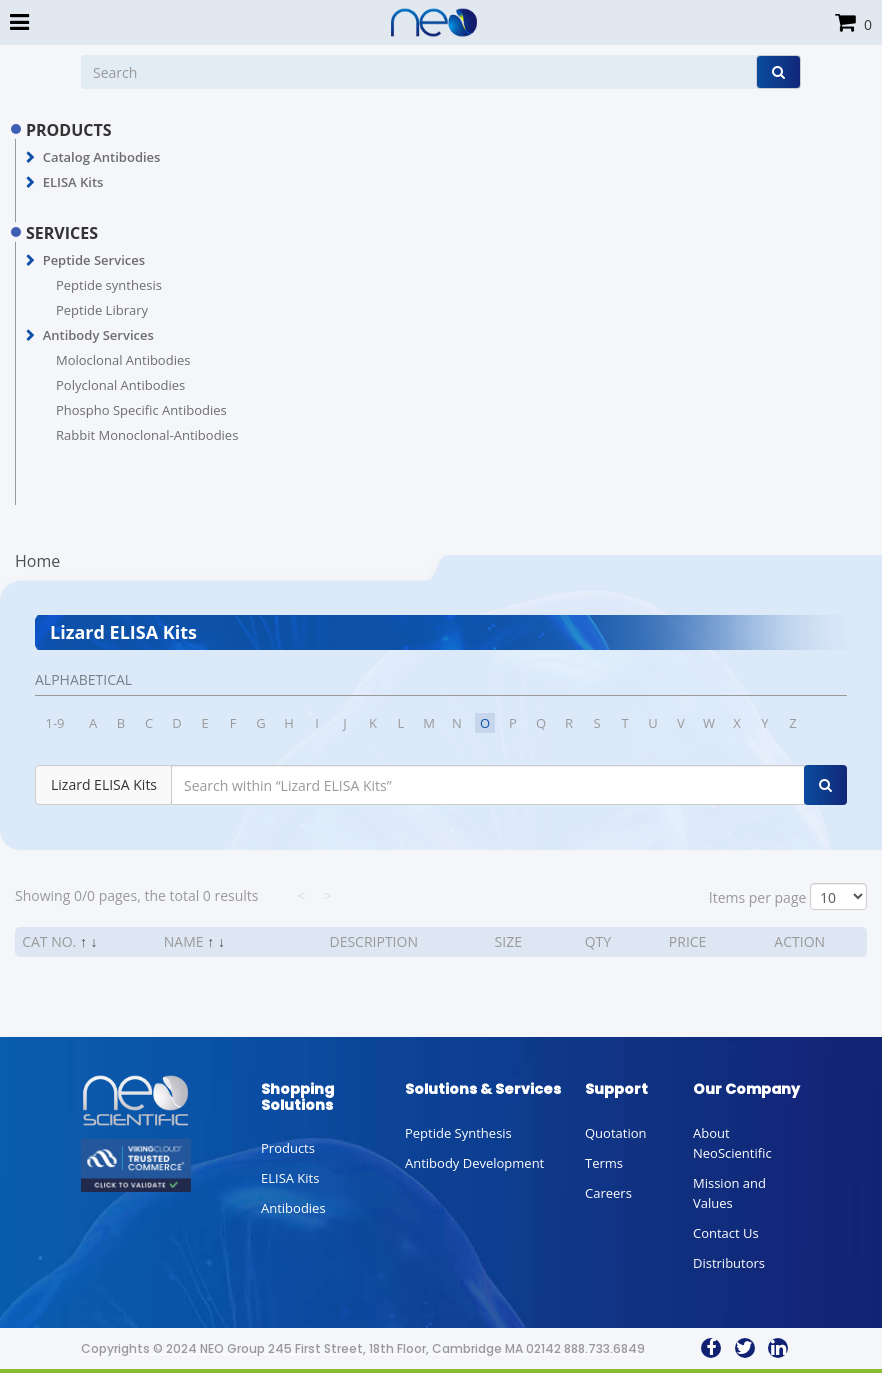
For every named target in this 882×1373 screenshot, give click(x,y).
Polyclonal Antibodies (120, 385)
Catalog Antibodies (102, 157)
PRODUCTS (69, 130)
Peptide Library (102, 310)
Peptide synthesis (109, 285)
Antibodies (293, 1208)
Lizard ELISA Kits (104, 784)
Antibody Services (98, 335)
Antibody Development (474, 1163)
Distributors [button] (729, 1263)
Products (288, 1148)
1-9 (54, 723)
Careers (608, 1193)
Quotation (615, 1133)
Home (37, 561)
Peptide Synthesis (458, 1133)
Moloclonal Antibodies (123, 360)
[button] (30, 158)
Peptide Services (94, 260)
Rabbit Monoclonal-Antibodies (147, 435)
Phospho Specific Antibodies (141, 410)
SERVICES (62, 233)
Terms (604, 1163)
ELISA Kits (73, 182)
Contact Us (726, 1233)
